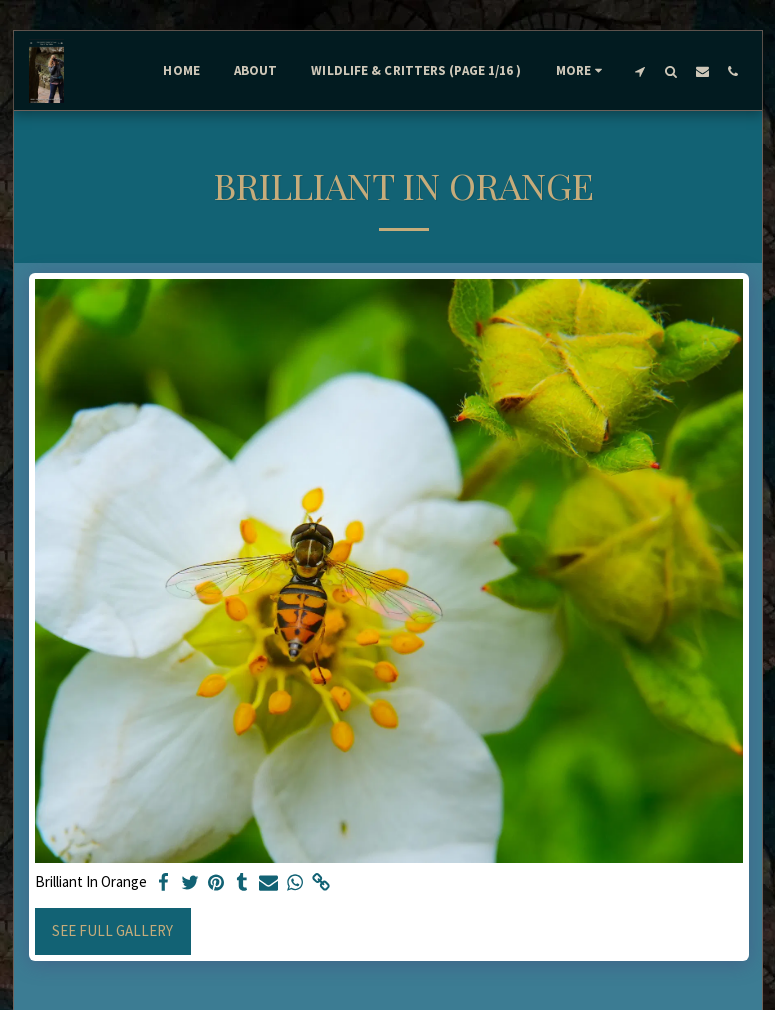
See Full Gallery (112, 930)
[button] (640, 71)
